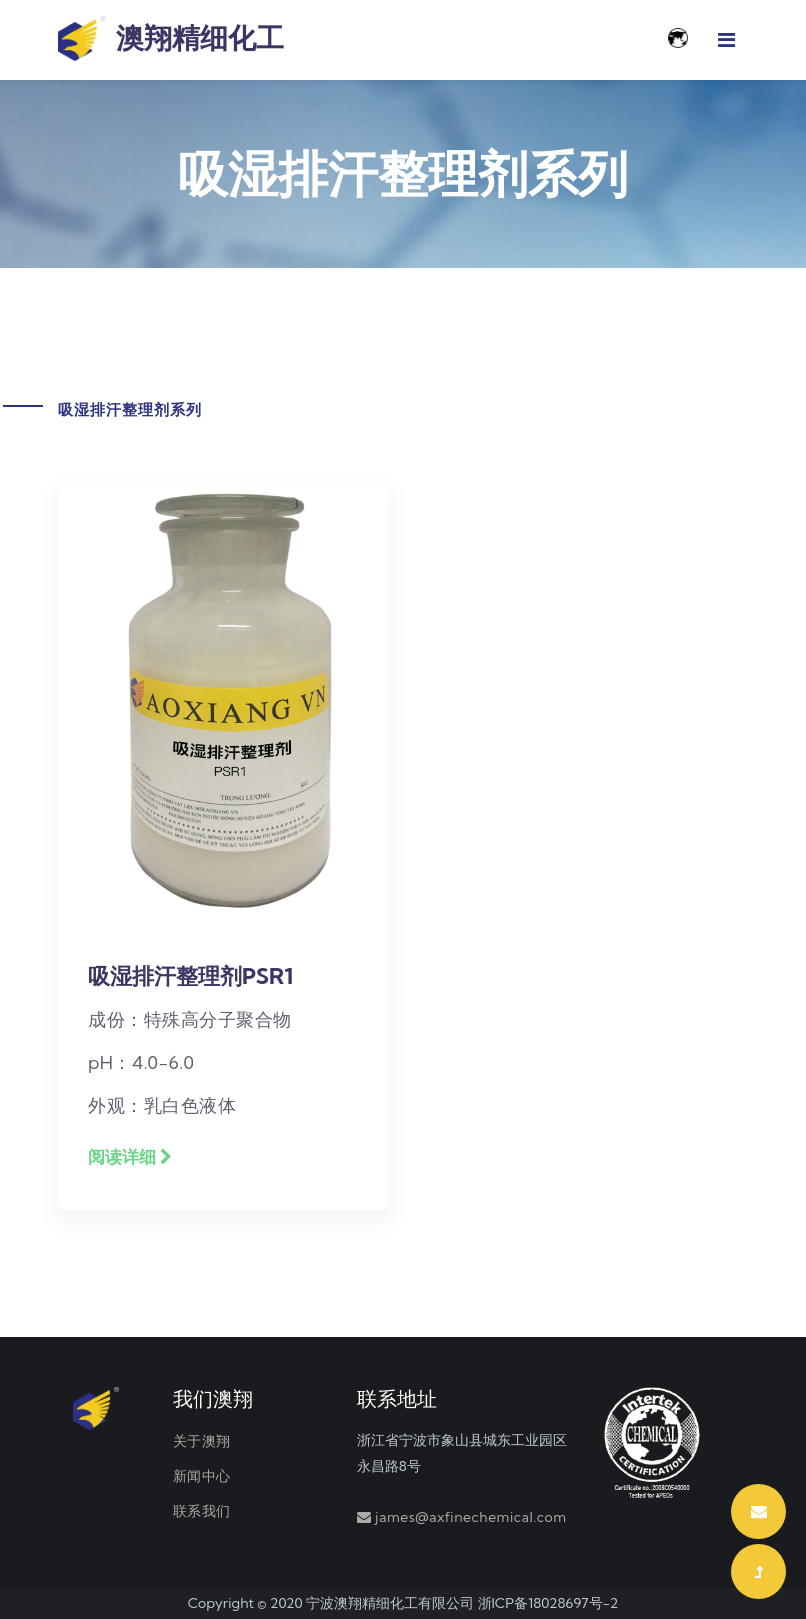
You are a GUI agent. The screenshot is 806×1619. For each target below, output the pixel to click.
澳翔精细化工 (171, 40)
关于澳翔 (202, 1441)
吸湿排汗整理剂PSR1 (190, 976)
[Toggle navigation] (726, 40)
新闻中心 (202, 1476)
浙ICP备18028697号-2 (548, 1603)
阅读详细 (130, 1156)
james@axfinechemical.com (470, 1517)
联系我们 (202, 1511)
